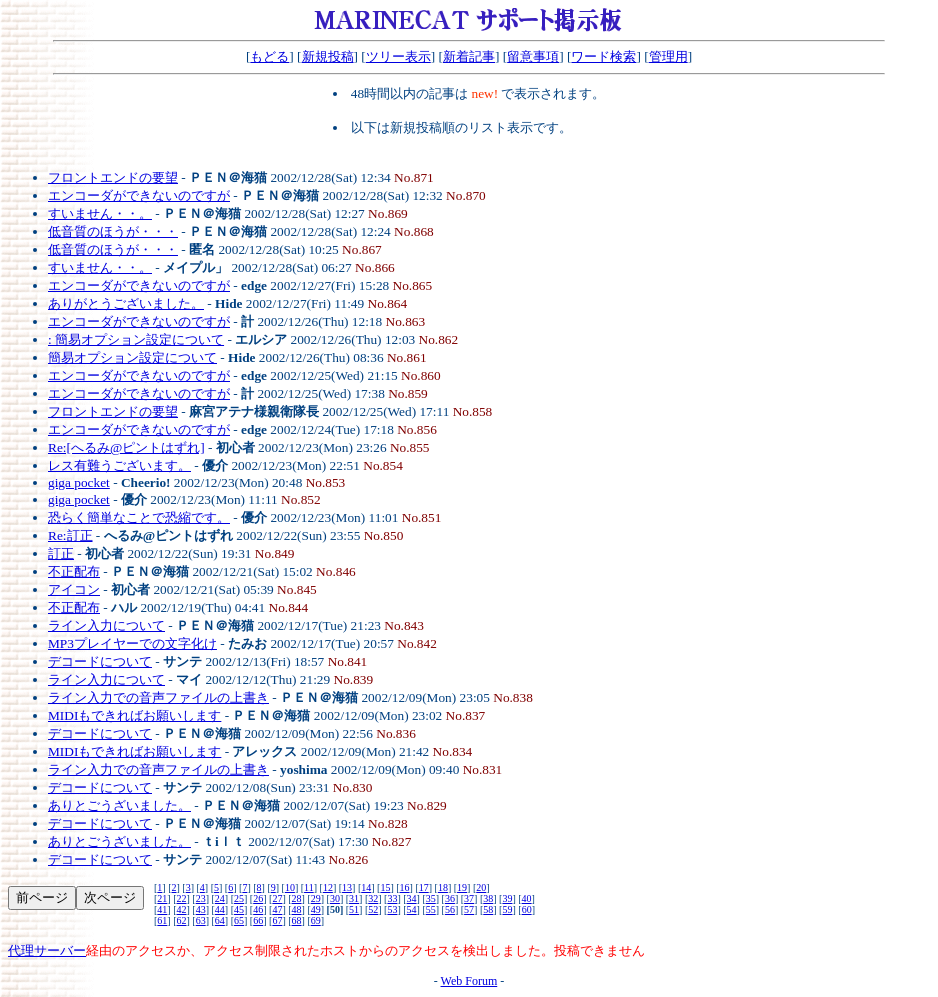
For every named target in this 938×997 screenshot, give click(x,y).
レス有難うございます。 (119, 465)
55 (431, 909)
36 (450, 898)
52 (373, 909)
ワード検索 (603, 56)
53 (392, 909)
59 (507, 909)
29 (316, 898)
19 (462, 887)
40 (527, 898)
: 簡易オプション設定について (136, 339)
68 (297, 920)
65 (239, 920)
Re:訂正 (70, 535)
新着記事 (469, 56)
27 (277, 898)
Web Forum (469, 981)
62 (182, 920)
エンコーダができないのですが (139, 195)
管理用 (668, 56)
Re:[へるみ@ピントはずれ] (126, 447)
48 (297, 909)
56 (450, 909)
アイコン (74, 589)
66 (258, 920)
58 (488, 909)
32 (373, 898)
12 (328, 887)
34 (412, 898)
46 (258, 909)
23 (201, 898)
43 (201, 909)
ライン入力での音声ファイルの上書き (158, 697)
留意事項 (533, 56)
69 (316, 920)
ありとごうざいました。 (119, 805)
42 (182, 909)
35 (431, 898)
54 (412, 909)
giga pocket (79, 482)
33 (392, 898)
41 (162, 909)
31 (354, 898)
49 (316, 909)
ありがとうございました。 (126, 303)
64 (220, 920)
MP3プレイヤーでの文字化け (132, 643)
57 (469, 909)
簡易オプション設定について (132, 357)
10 (290, 887)
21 (162, 898)
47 (277, 909)
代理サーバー (47, 950)
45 (239, 909)
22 (182, 898)
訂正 (61, 553)
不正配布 (74, 571)
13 (347, 887)
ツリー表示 (398, 56)
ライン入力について (106, 625)
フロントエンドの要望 (113, 177)
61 (162, 920)
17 (424, 887)
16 (405, 887)
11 (309, 887)
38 (488, 898)
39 (507, 898)
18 (443, 887)
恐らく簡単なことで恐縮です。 (139, 517)
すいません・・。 (100, 213)
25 (239, 898)
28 (297, 898)
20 (481, 887)
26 (258, 898)
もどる (269, 56)
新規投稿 (328, 56)
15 (385, 887)
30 (335, 898)
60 (527, 909)
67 (277, 920)
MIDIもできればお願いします (134, 715)
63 (201, 920)
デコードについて (100, 661)
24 (220, 898)
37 (469, 898)
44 (220, 909)
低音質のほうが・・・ (113, 231)
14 (366, 887)
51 (354, 909)
